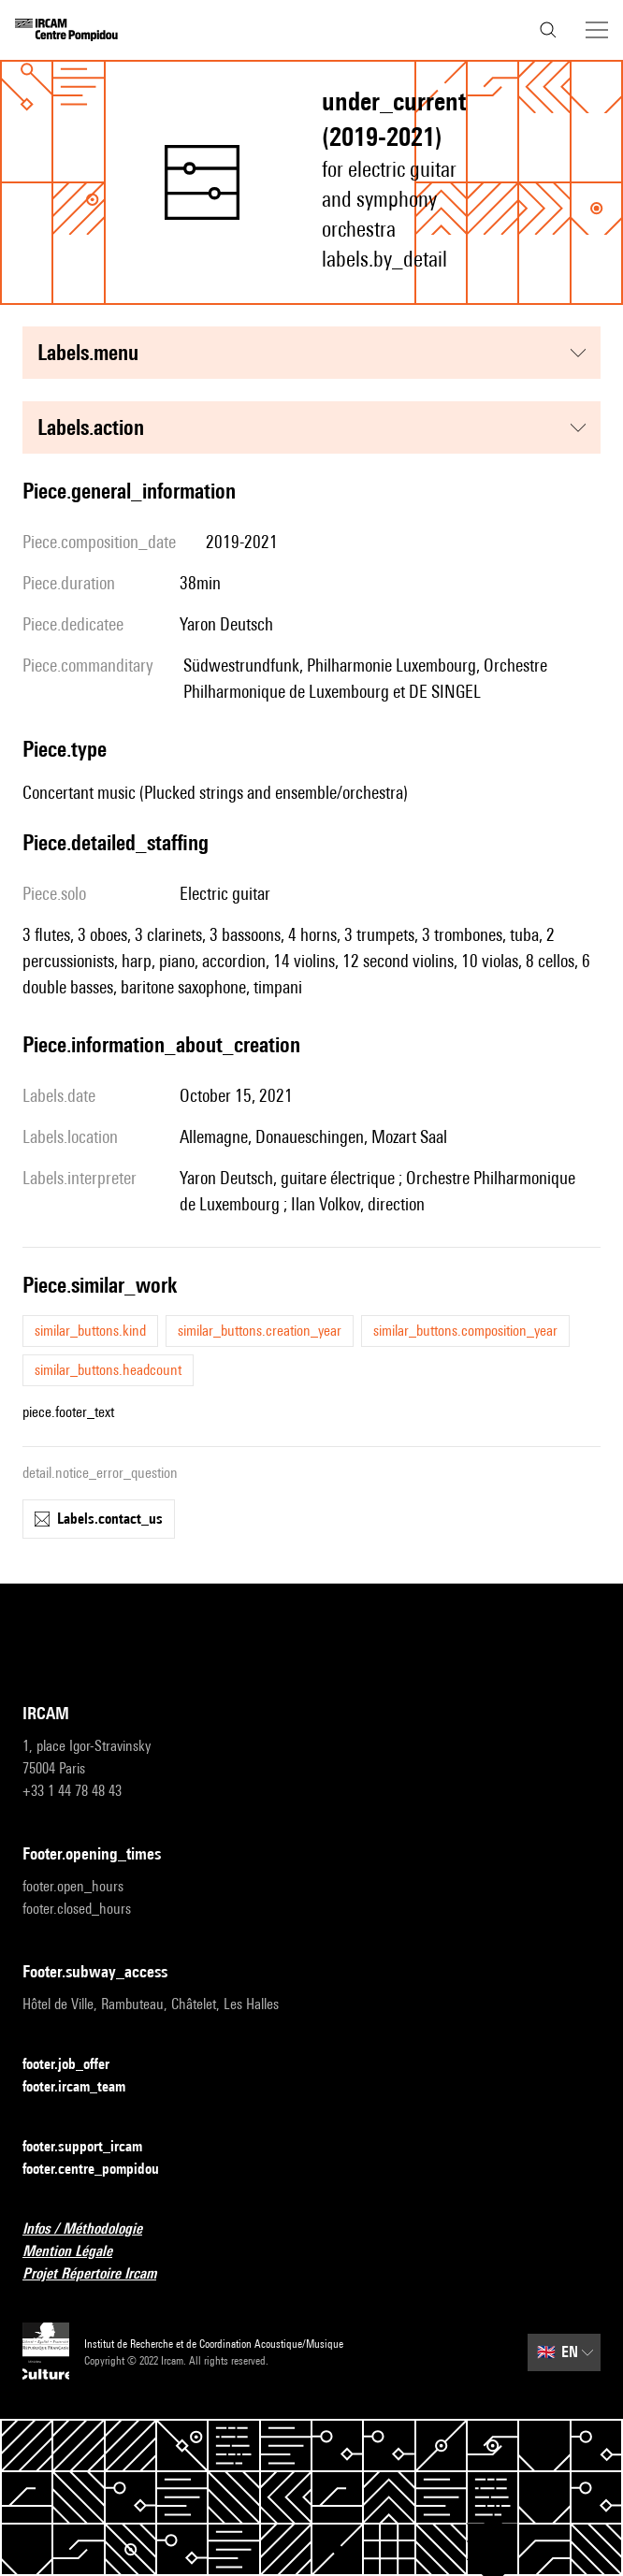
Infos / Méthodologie (93, 2229)
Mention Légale (78, 2252)
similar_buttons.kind (90, 1330)
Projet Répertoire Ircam (100, 2274)
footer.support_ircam (93, 2147)
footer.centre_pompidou (101, 2169)
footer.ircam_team (85, 2087)
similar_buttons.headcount (108, 1370)
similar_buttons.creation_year (259, 1330)
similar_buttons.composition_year (465, 1330)
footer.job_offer (77, 2065)
